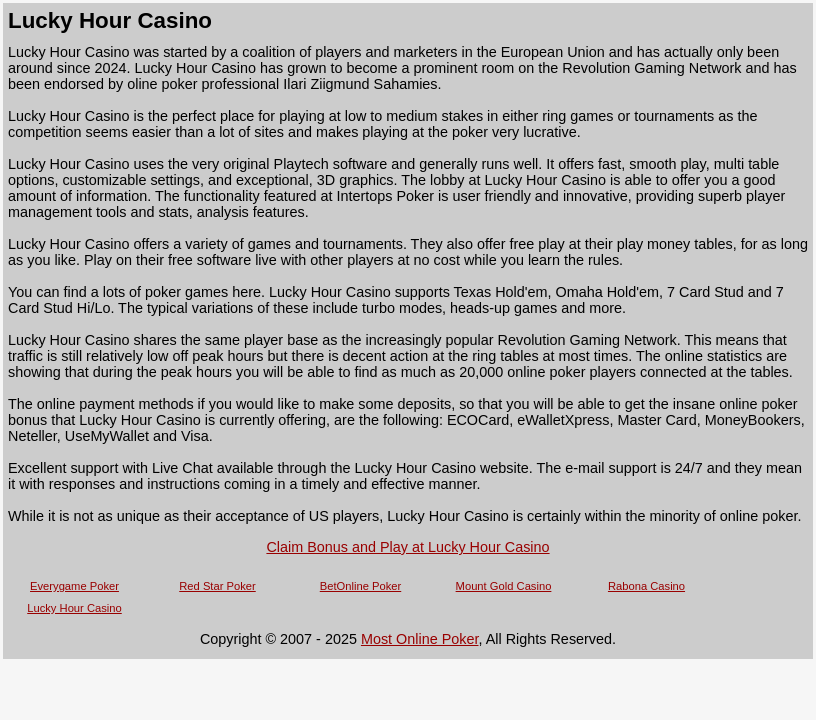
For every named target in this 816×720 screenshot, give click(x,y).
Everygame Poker (74, 586)
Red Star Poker (217, 586)
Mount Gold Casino (504, 586)
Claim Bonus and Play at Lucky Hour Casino (407, 547)
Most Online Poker (420, 639)
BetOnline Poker (360, 586)
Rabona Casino (646, 586)
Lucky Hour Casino (74, 608)
